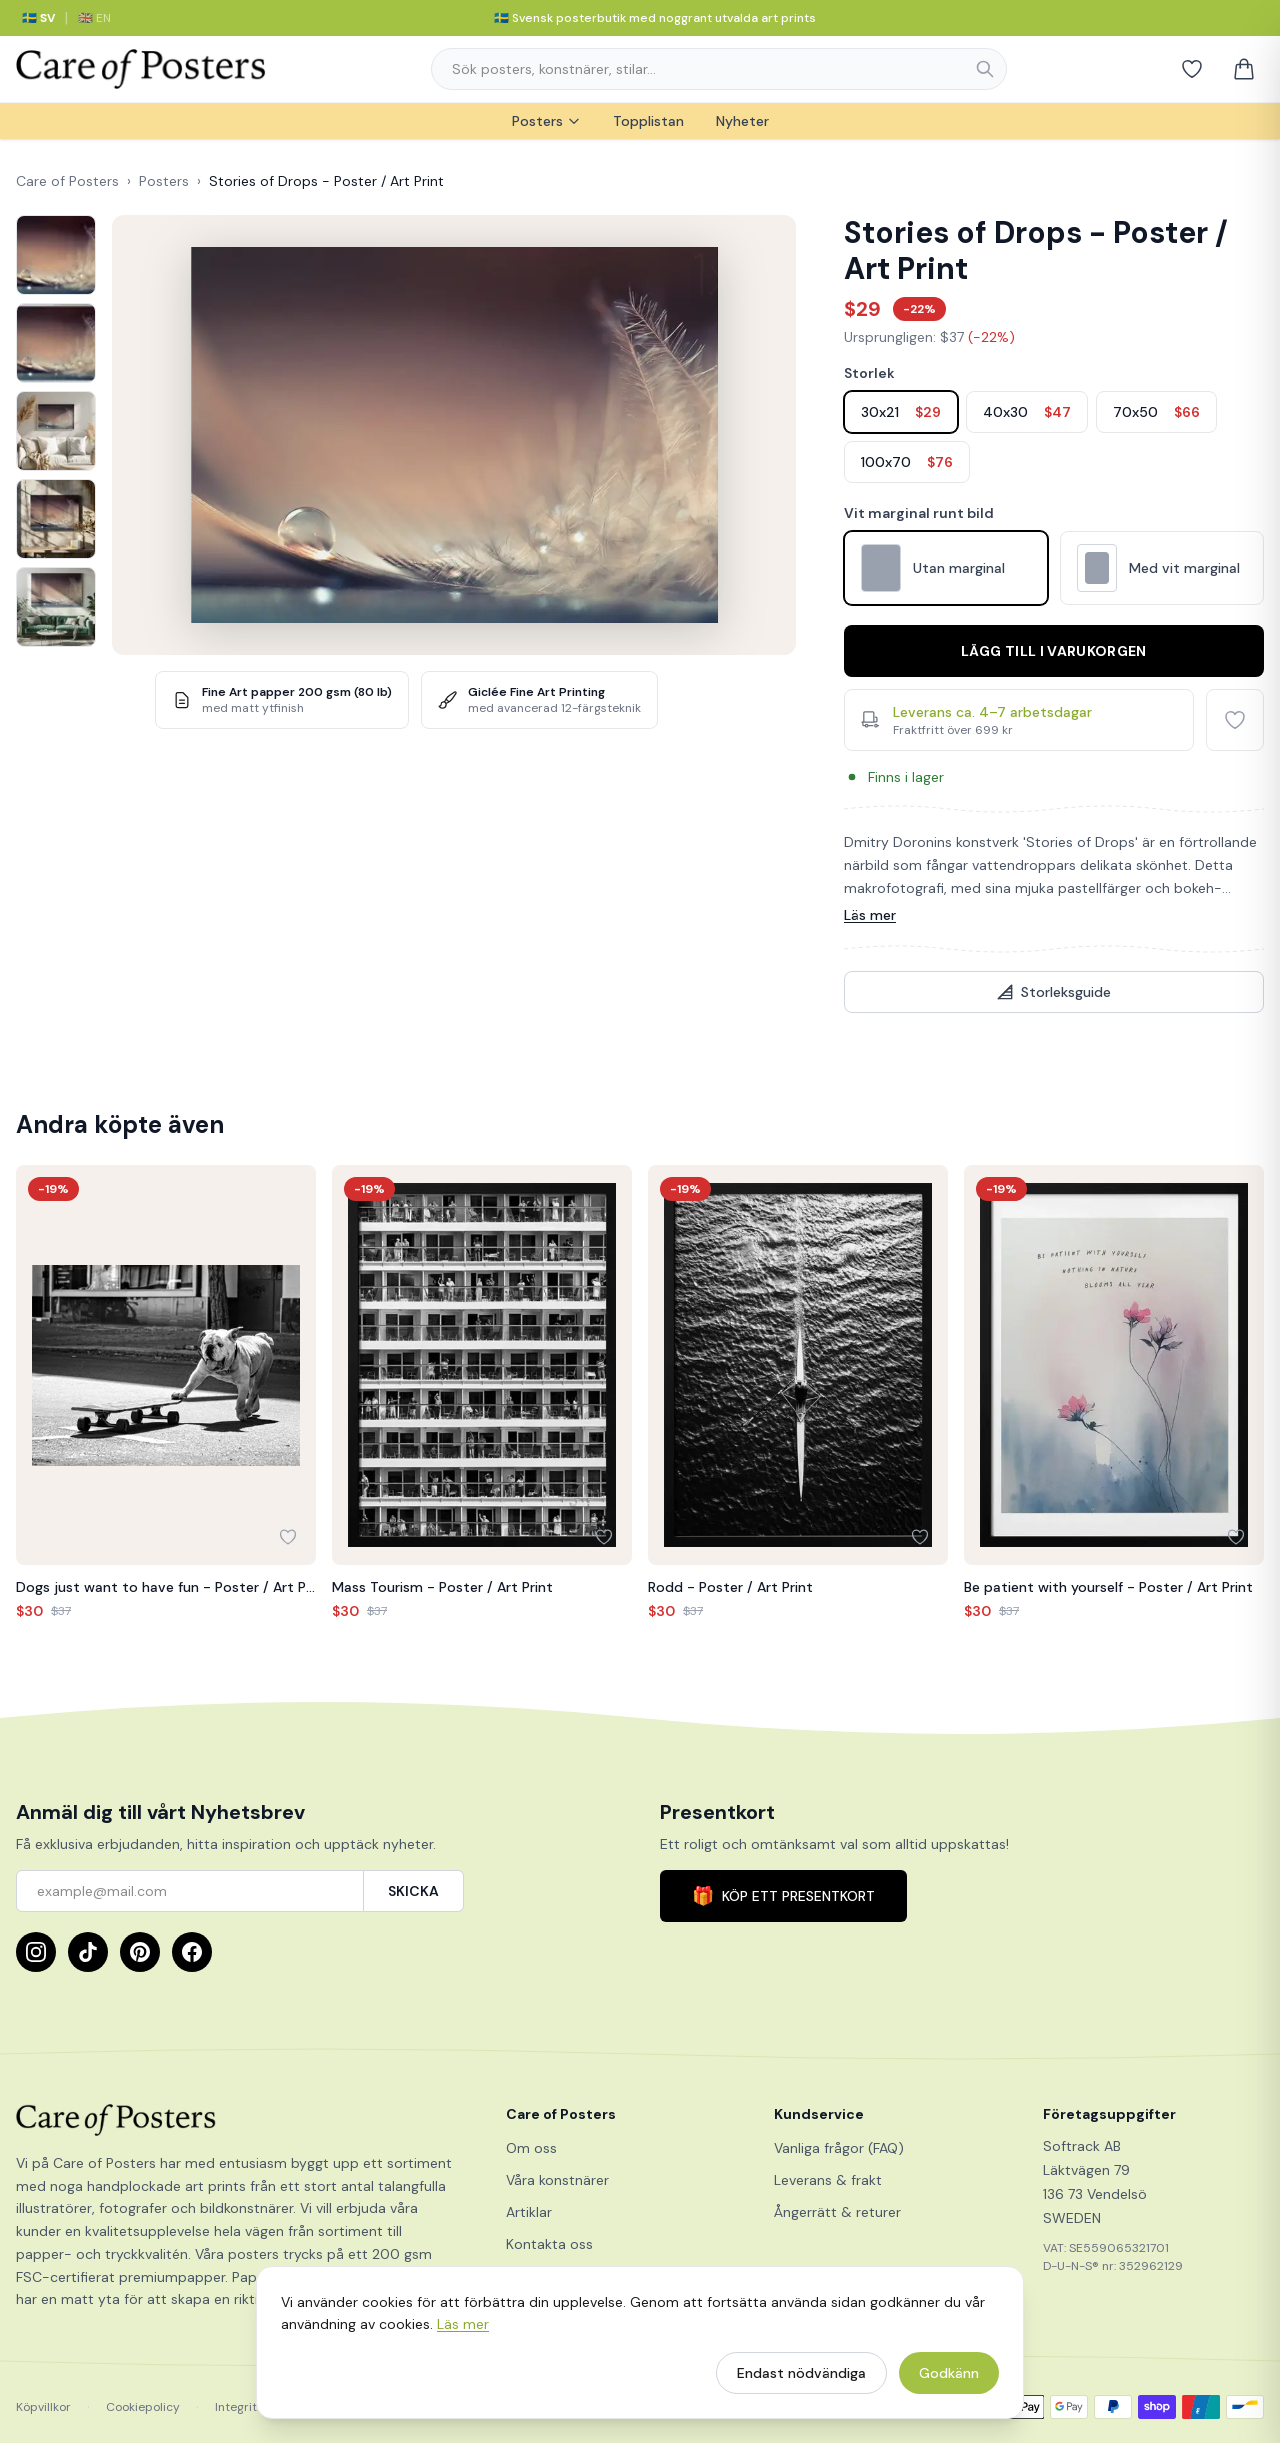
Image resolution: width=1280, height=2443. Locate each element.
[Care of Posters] (237, 2120)
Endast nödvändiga (801, 2381)
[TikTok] (88, 1952)
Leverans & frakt (828, 2180)
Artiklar (529, 2212)
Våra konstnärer (557, 2180)
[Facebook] (192, 1952)
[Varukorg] (1244, 69)
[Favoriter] (1192, 69)
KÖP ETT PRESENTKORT (783, 1896)
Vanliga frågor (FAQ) (839, 2148)
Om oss (531, 2148)
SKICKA (413, 1891)
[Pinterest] (140, 1952)
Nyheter (742, 121)
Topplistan (648, 121)
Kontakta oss (549, 2244)
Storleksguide (1054, 992)
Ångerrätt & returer (837, 2212)
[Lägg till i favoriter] (1235, 720)
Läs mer (870, 915)
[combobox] (719, 69)
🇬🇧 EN (94, 18)
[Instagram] (36, 1952)
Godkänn (949, 2381)
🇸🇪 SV (38, 18)
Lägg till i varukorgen (1054, 651)
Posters (546, 121)
